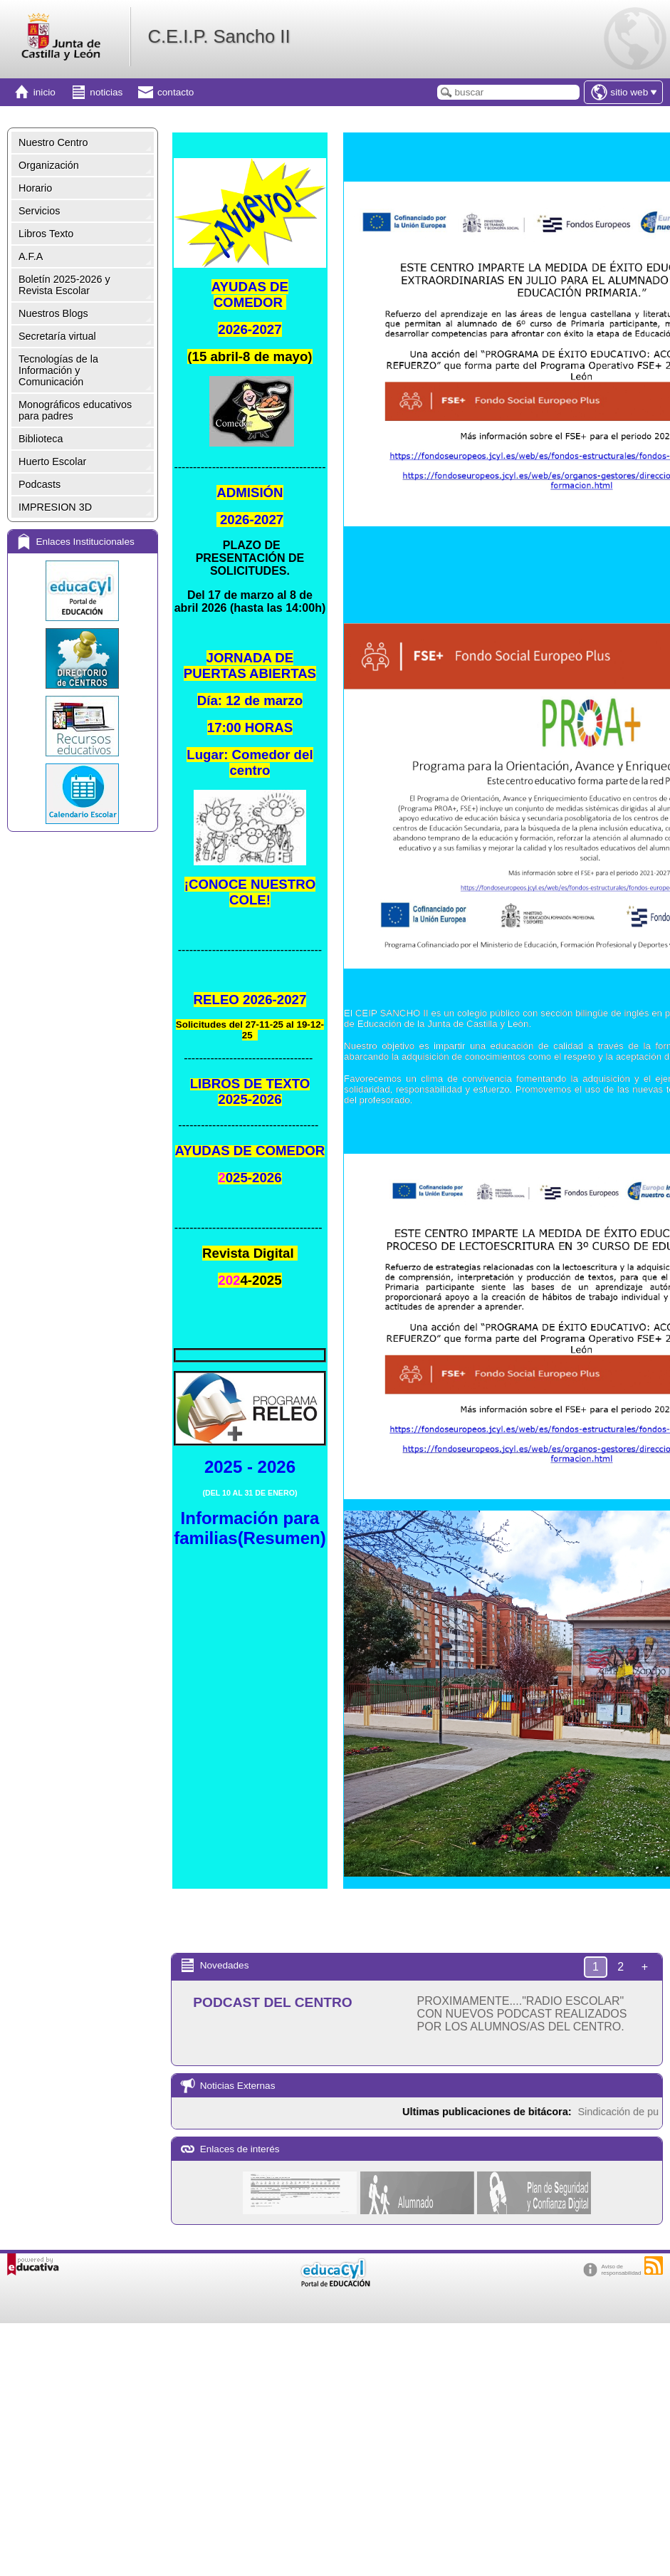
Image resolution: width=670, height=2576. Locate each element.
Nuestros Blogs (53, 313)
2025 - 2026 (249, 1466)
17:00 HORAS (250, 727)
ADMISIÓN (249, 492)
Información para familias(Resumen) (249, 1528)
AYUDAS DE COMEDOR (249, 294)
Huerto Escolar (52, 461)
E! (250, 892)
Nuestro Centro (53, 142)
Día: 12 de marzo (250, 700)
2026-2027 (249, 329)
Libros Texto (46, 233)
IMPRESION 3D (55, 507)
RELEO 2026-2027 (250, 999)
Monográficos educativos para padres (75, 410)
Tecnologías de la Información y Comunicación (58, 370)
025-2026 (254, 1177)
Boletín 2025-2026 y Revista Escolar (64, 284)
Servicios (39, 211)
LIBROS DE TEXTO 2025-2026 (250, 1091)
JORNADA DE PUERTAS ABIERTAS (250, 665)
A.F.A (31, 256)
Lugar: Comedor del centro (250, 762)
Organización (49, 165)
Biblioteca (41, 438)
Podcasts (40, 484)
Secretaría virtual (57, 336)
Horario (35, 188)
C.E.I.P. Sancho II (218, 36)
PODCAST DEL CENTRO (272, 2002)
